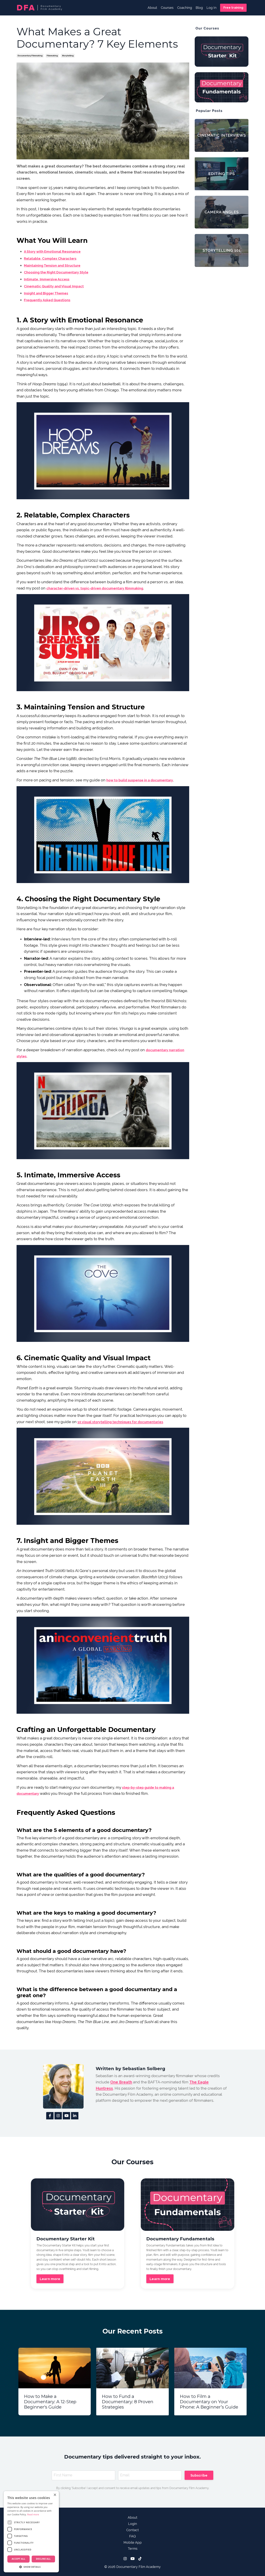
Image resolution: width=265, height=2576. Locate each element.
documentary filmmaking (30, 56)
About (152, 8)
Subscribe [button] (198, 2475)
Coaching (184, 8)
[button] (31, 2567)
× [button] (54, 2495)
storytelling (68, 56)
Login (132, 2525)
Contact (132, 2531)
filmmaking (52, 56)
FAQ (132, 2537)
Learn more (50, 2279)
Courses (167, 8)
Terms (132, 2549)
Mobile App (132, 2543)
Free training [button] (233, 7)
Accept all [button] (18, 2558)
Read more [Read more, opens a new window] (33, 2514)
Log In (211, 8)
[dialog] (31, 2531)
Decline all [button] (43, 2558)
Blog (199, 8)
